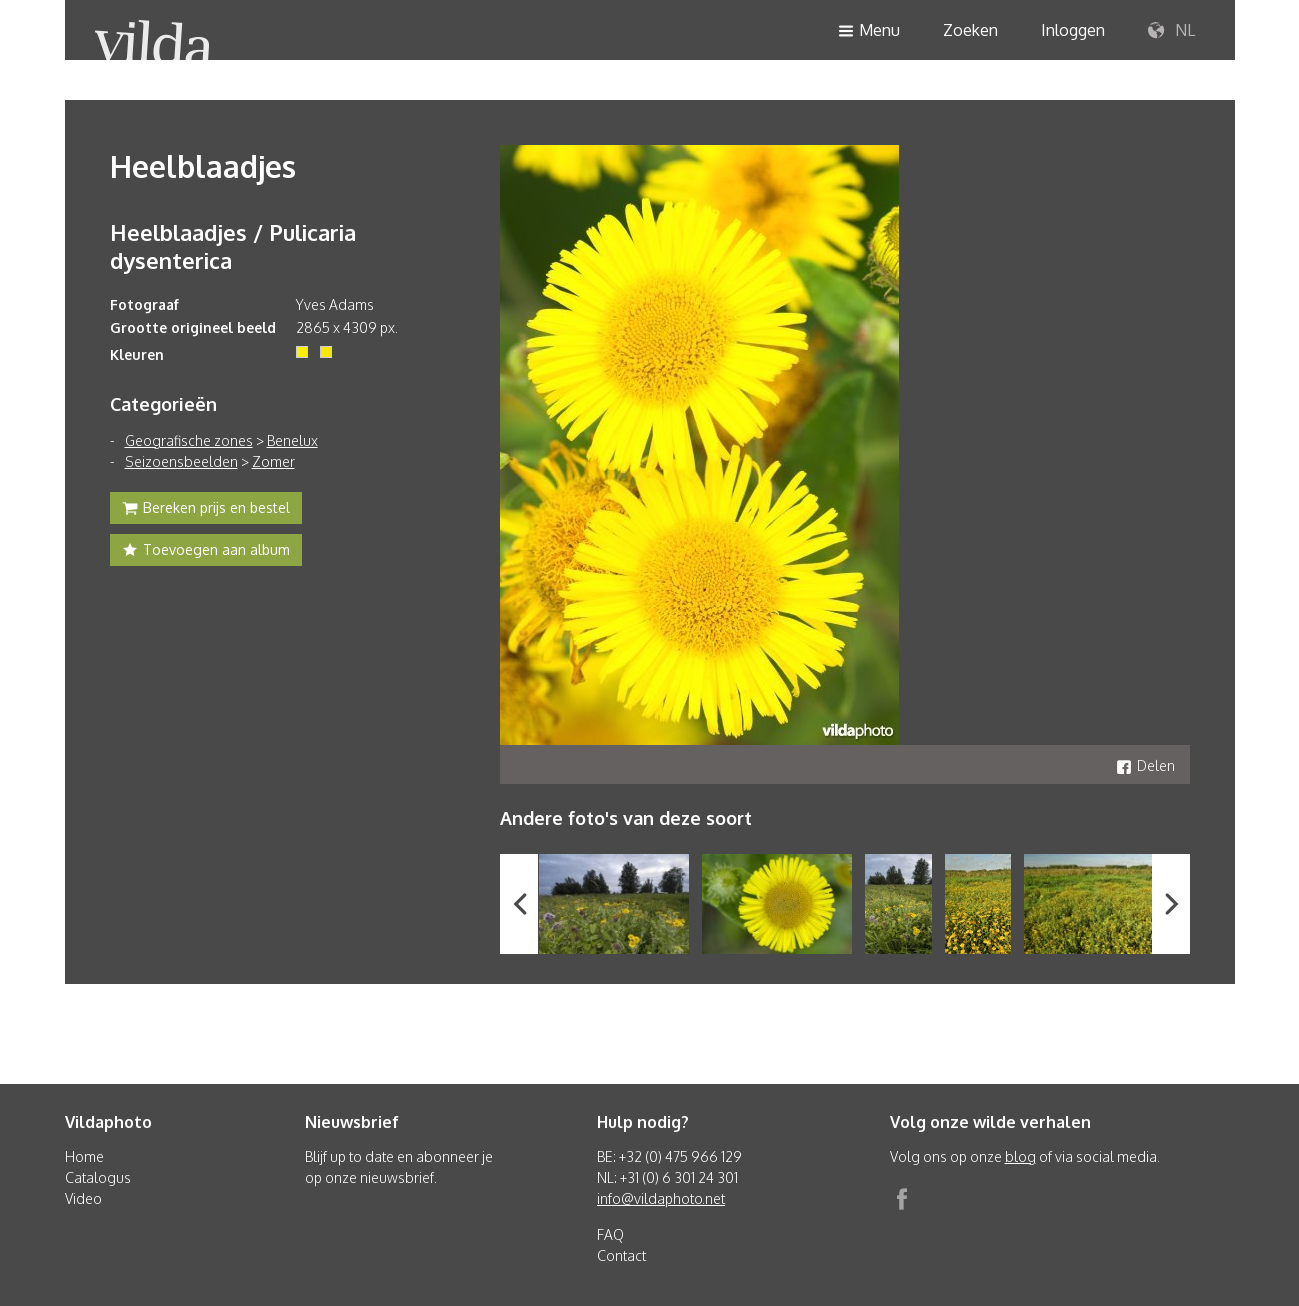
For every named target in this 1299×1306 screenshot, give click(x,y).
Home (84, 1156)
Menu (869, 31)
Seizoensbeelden (181, 461)
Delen (1145, 765)
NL (1171, 31)
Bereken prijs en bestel (206, 510)
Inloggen (1073, 30)
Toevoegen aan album (206, 552)
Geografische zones (189, 440)
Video (83, 1198)
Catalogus (98, 1177)
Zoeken (970, 30)
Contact (621, 1255)
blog (1020, 1156)
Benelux (292, 440)
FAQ (610, 1234)
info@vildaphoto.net (661, 1198)
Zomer (273, 461)
